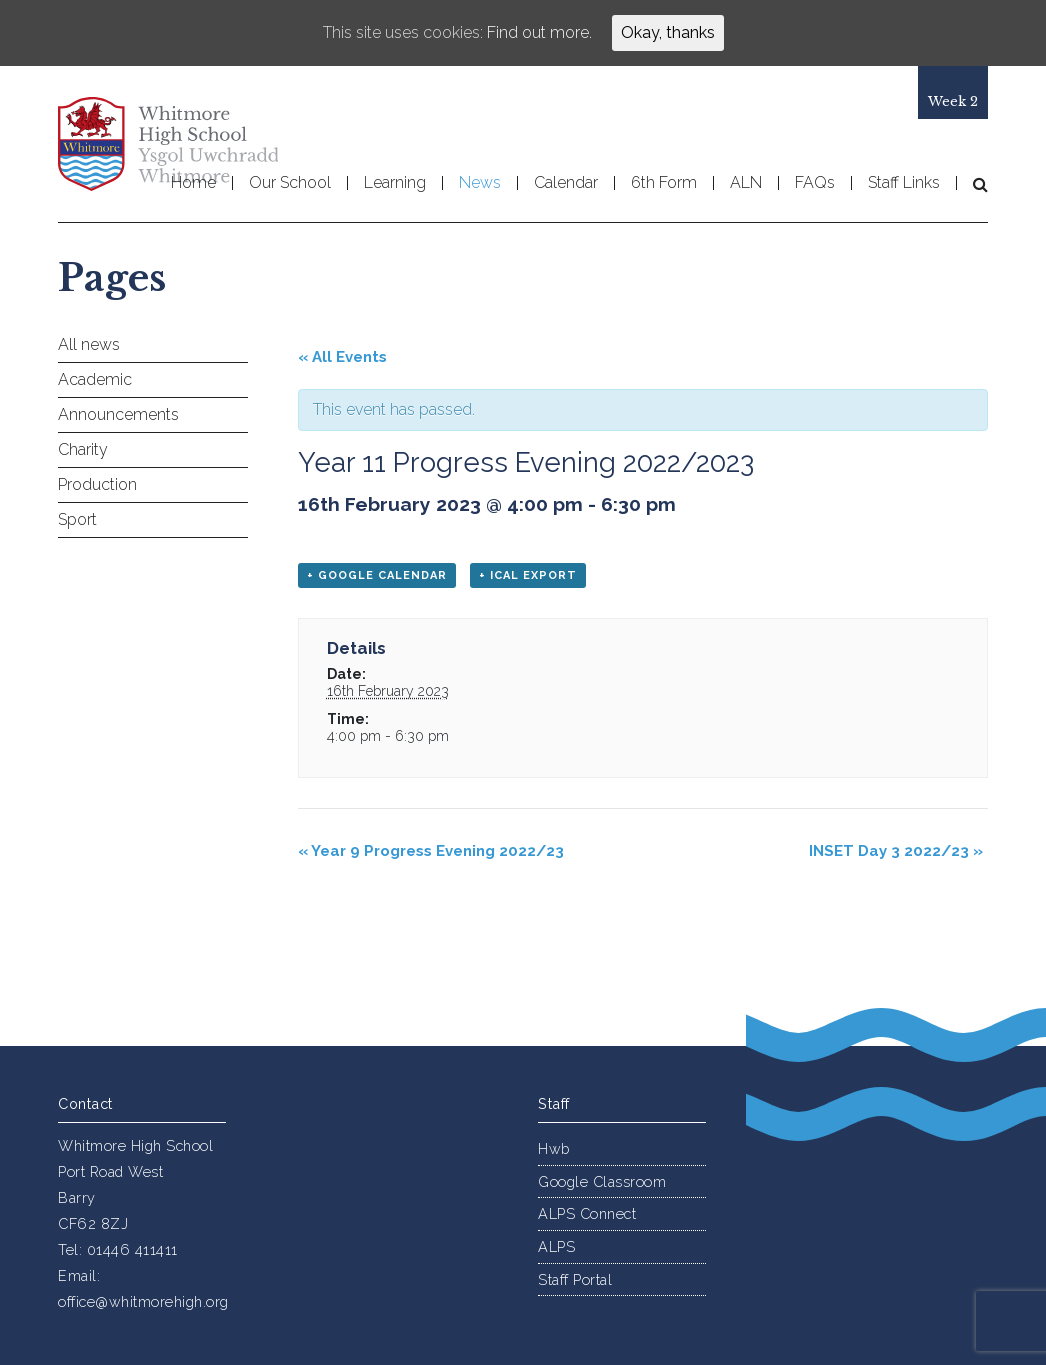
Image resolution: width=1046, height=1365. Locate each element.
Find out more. (539, 32)
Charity (83, 449)
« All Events (342, 357)
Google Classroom (602, 1181)
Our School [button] (290, 183)
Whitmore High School (168, 144)
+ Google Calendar (377, 575)
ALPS (556, 1246)
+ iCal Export (528, 575)
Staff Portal (575, 1279)
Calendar (566, 183)
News (480, 183)
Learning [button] (395, 183)
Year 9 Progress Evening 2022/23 (431, 851)
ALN (746, 183)
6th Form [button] (664, 183)
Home (193, 183)
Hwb (554, 1148)
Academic (95, 379)
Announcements (118, 414)
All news (89, 344)
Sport (77, 519)
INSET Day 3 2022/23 (896, 851)
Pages (112, 278)
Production (97, 484)
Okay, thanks (668, 32)
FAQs (815, 183)
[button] (972, 184)
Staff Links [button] (904, 183)
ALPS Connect (587, 1213)
